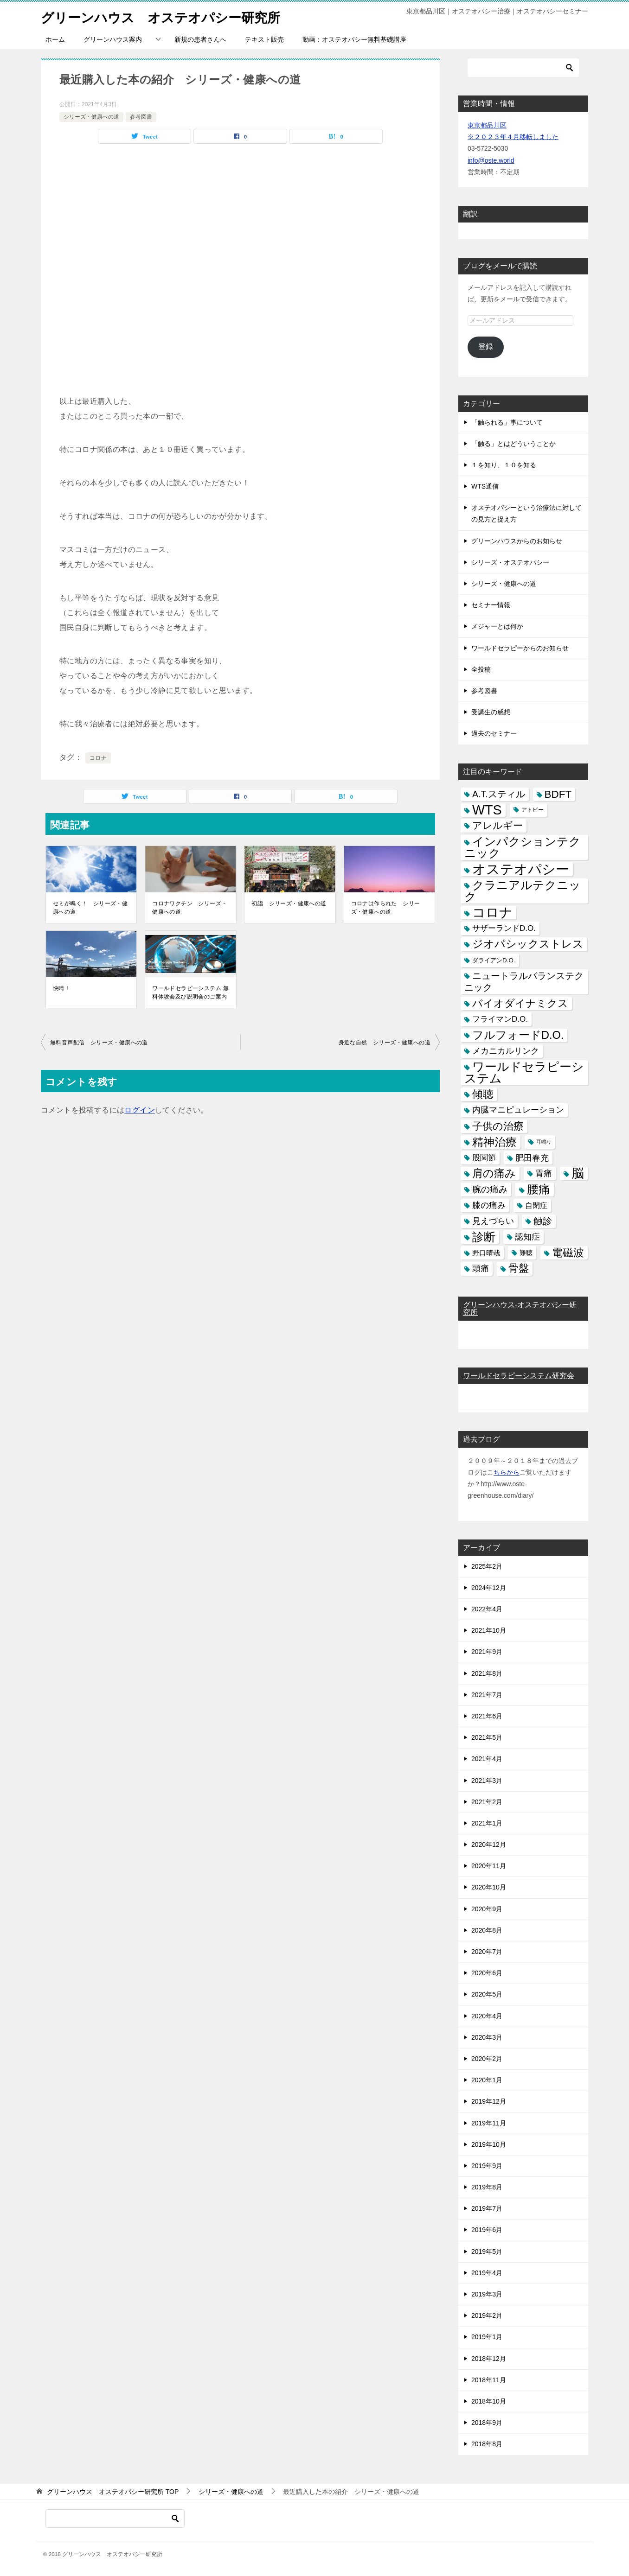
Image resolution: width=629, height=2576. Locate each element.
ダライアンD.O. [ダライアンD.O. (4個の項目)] (493, 960)
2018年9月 (486, 2422)
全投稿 (481, 669)
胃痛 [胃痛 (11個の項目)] (543, 1173)
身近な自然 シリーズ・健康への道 (384, 1042)
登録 (485, 346)
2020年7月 (486, 1951)
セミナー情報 (490, 605)
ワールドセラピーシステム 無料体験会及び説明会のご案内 (190, 992)
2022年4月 (486, 1609)
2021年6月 (486, 1716)
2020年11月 (488, 1866)
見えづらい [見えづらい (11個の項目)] (493, 1221)
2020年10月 (488, 1887)
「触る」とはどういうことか (513, 443)
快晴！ (61, 988)
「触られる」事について (507, 422)
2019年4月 (486, 2273)
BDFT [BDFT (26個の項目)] (558, 794)
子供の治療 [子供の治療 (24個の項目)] (498, 1126)
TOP (113, 2491)
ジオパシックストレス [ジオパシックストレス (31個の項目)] (528, 944)
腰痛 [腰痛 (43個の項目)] (538, 1189)
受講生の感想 (490, 712)
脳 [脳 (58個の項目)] (577, 1173)
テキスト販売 (264, 39)
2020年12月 (488, 1844)
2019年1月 (486, 2337)
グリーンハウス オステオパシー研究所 (169, 16)
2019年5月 (486, 2251)
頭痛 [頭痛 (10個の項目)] (480, 1268)
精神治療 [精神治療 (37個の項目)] (494, 1142)
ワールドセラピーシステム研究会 (518, 1376)
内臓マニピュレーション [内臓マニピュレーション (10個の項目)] (518, 1109)
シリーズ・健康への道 (91, 117)
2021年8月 (486, 1673)
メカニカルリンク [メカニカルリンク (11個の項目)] (505, 1051)
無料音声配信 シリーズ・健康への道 (99, 1042)
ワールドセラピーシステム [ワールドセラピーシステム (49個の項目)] (524, 1072)
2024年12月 (488, 1587)
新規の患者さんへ (200, 39)
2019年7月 (486, 2208)
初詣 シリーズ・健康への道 (288, 903)
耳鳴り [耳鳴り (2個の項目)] (544, 1142)
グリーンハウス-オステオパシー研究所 (520, 1308)
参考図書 (141, 117)
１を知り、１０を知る (503, 465)
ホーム (55, 39)
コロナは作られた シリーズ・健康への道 (385, 907)
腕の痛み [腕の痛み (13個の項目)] (489, 1189)
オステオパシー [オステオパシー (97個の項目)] (520, 869)
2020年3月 (486, 2037)
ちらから (507, 1472)
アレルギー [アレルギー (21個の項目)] (497, 825)
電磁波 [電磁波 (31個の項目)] (568, 1253)
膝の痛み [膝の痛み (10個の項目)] (489, 1205)
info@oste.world (491, 160)
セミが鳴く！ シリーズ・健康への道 (90, 907)
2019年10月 (488, 2144)
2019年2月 (486, 2315)
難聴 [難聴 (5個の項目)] (526, 1252)
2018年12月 (488, 2358)
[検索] (523, 67)
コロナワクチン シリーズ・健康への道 (189, 907)
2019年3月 (486, 2294)
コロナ (98, 758)
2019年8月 (486, 2187)
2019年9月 (486, 2165)
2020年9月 (486, 1909)
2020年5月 (486, 1994)
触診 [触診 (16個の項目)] (542, 1221)
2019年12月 (488, 2101)
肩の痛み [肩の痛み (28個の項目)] (494, 1173)
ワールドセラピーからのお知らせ (520, 648)
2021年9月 (486, 1651)
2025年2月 (486, 1566)
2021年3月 (486, 1780)
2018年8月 (486, 2444)
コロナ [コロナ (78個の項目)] (492, 912)
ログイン (139, 1110)
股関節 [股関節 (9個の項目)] (484, 1157)
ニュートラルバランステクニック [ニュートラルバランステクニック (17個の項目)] (524, 981)
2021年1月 (486, 1823)
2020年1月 (486, 2080)
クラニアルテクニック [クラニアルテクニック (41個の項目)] (522, 891)
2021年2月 (486, 1802)
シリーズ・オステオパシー (510, 562)
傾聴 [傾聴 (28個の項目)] (483, 1094)
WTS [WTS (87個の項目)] (487, 810)
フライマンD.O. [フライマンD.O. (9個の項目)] (500, 1019)
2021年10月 (488, 1630)
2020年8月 (486, 1930)
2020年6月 (486, 1973)
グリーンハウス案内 (112, 39)
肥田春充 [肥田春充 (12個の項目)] (532, 1158)
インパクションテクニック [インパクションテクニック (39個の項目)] (522, 847)
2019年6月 (486, 2229)
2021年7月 (486, 1694)
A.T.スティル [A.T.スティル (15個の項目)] (498, 794)
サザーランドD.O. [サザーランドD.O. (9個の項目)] (504, 928)
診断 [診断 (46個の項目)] (483, 1236)
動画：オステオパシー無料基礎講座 (354, 39)
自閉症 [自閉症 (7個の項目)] (536, 1205)
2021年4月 (486, 1758)
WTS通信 (485, 486)
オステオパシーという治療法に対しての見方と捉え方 (526, 513)
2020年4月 (486, 2016)
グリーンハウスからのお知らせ (516, 541)
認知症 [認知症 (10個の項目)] (527, 1236)
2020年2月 (486, 2058)
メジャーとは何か (497, 626)
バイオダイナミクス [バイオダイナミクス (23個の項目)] (520, 1003)
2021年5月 (486, 1737)
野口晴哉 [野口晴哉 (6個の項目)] (486, 1253)
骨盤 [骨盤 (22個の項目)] (518, 1268)
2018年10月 (488, 2401)
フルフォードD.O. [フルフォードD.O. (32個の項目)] (518, 1035)
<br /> (143, 208)
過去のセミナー (494, 733)
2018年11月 (488, 2380)
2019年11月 (488, 2123)
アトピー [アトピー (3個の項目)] (532, 810)
